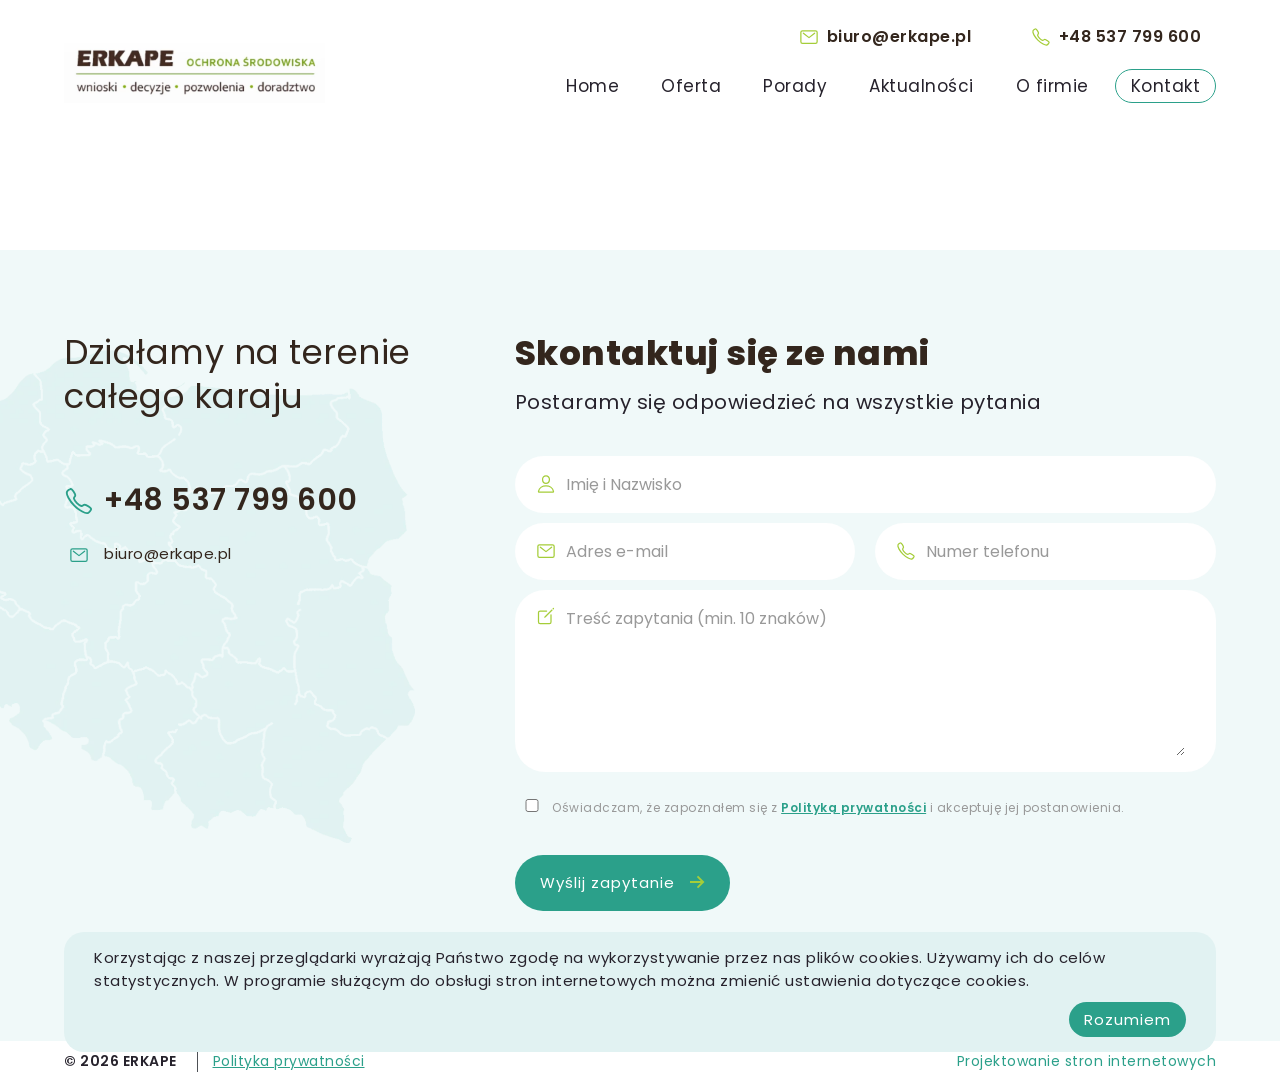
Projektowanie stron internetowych (1087, 1061)
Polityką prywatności (853, 807)
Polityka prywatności (289, 1061)
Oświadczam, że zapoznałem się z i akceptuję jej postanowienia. (838, 807)
